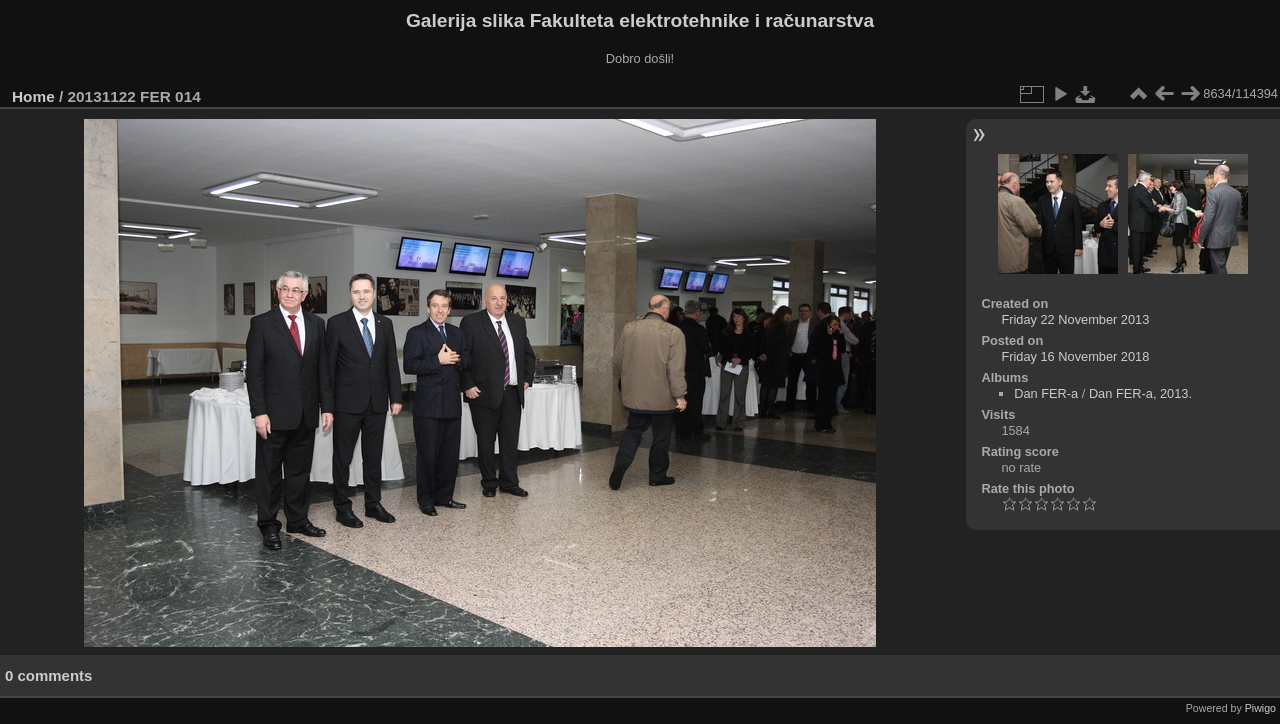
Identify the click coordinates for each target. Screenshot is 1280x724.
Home (33, 96)
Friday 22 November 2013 (1075, 319)
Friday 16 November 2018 (1075, 356)
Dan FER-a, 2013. (1140, 393)
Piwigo (1260, 708)
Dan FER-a (1046, 393)
